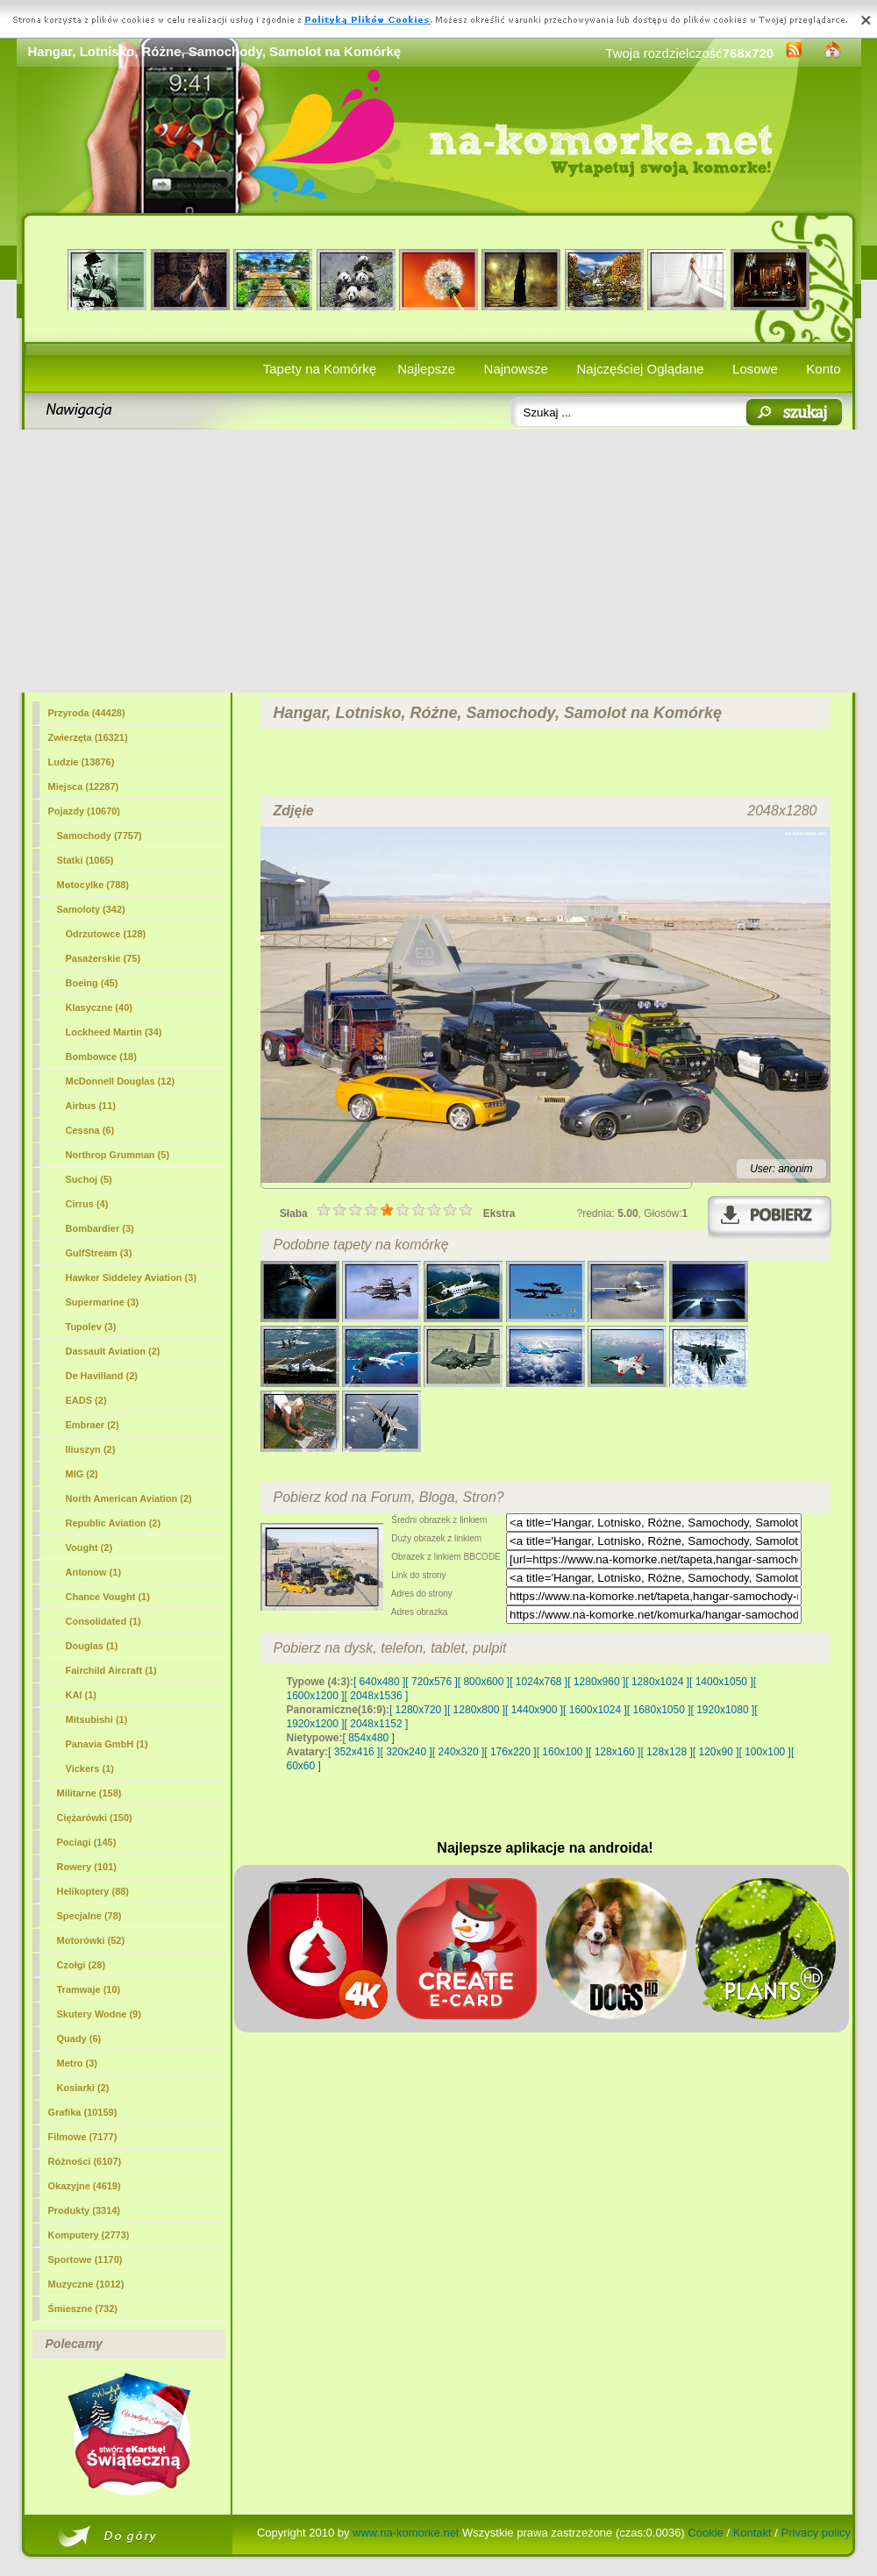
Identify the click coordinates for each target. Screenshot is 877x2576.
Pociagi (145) (87, 1842)
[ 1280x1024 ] (657, 1682)
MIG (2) (82, 1474)
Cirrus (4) (87, 1204)
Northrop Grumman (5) (118, 1154)
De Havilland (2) (102, 1375)
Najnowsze (516, 368)
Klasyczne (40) (99, 1007)
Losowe (755, 368)
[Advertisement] (439, 561)
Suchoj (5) (89, 1179)
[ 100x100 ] (765, 1752)
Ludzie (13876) (81, 762)
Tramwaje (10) (89, 1989)
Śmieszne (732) (83, 2308)
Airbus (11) (91, 1105)
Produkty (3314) (84, 2210)
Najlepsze (426, 368)
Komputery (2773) (89, 2235)
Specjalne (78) (89, 1916)
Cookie (705, 2532)
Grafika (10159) (83, 2112)
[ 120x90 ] (716, 1752)
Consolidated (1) (103, 1621)
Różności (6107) (85, 2161)
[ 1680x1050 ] (659, 1710)
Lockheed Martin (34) (114, 1032)
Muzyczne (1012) (86, 2284)
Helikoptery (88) (93, 1891)
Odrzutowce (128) (106, 934)
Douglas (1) (92, 1645)
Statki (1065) (85, 860)
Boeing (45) (92, 983)
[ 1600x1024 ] (595, 1710)
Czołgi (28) (81, 1965)
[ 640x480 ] (379, 1682)
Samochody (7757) (99, 835)
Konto (823, 368)
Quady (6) (79, 2038)
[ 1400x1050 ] (721, 1682)
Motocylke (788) (93, 884)
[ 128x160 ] (614, 1752)
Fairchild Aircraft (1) (111, 1670)
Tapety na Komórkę (319, 368)
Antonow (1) (94, 1572)
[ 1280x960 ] (596, 1682)
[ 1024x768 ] (538, 1682)
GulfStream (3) (99, 1253)
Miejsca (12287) (83, 786)
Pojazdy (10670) (84, 811)
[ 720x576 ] (431, 1682)
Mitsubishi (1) (97, 1719)
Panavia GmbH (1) (107, 1744)
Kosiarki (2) (83, 2087)
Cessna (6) (90, 1130)
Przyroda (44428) (86, 713)
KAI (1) (81, 1695)
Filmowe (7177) (83, 2136)
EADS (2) (86, 1400)
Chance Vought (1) (108, 1596)
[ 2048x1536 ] (377, 1696)
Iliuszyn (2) (91, 1449)
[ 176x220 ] (510, 1752)
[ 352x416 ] (354, 1752)
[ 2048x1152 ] (377, 1724)
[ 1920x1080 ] (723, 1710)
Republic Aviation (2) (113, 1523)
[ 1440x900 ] (534, 1710)
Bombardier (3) (100, 1228)
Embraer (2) (92, 1425)
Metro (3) (77, 2063)
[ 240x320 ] (458, 1752)
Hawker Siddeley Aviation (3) (131, 1277)
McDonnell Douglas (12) (120, 1081)
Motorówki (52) (91, 1940)
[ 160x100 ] (562, 1752)
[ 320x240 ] (405, 1752)
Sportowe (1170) (85, 2259)
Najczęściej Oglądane (639, 368)
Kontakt (752, 2532)
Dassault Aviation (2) (113, 1351)
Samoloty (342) (91, 909)
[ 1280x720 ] (418, 1710)
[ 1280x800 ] (476, 1710)
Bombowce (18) (101, 1056)
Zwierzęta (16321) (88, 737)
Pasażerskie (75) (103, 958)
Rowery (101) (87, 1866)
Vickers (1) (90, 1768)
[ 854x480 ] (369, 1738)
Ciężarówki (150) (94, 1817)
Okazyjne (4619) (84, 2186)
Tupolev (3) (91, 1326)
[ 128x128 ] (666, 1752)
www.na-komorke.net (406, 2532)
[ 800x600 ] (484, 1682)
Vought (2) (89, 1547)
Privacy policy (816, 2532)
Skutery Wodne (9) (99, 2014)
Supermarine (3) (102, 1302)
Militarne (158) (89, 1793)
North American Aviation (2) (129, 1498)
